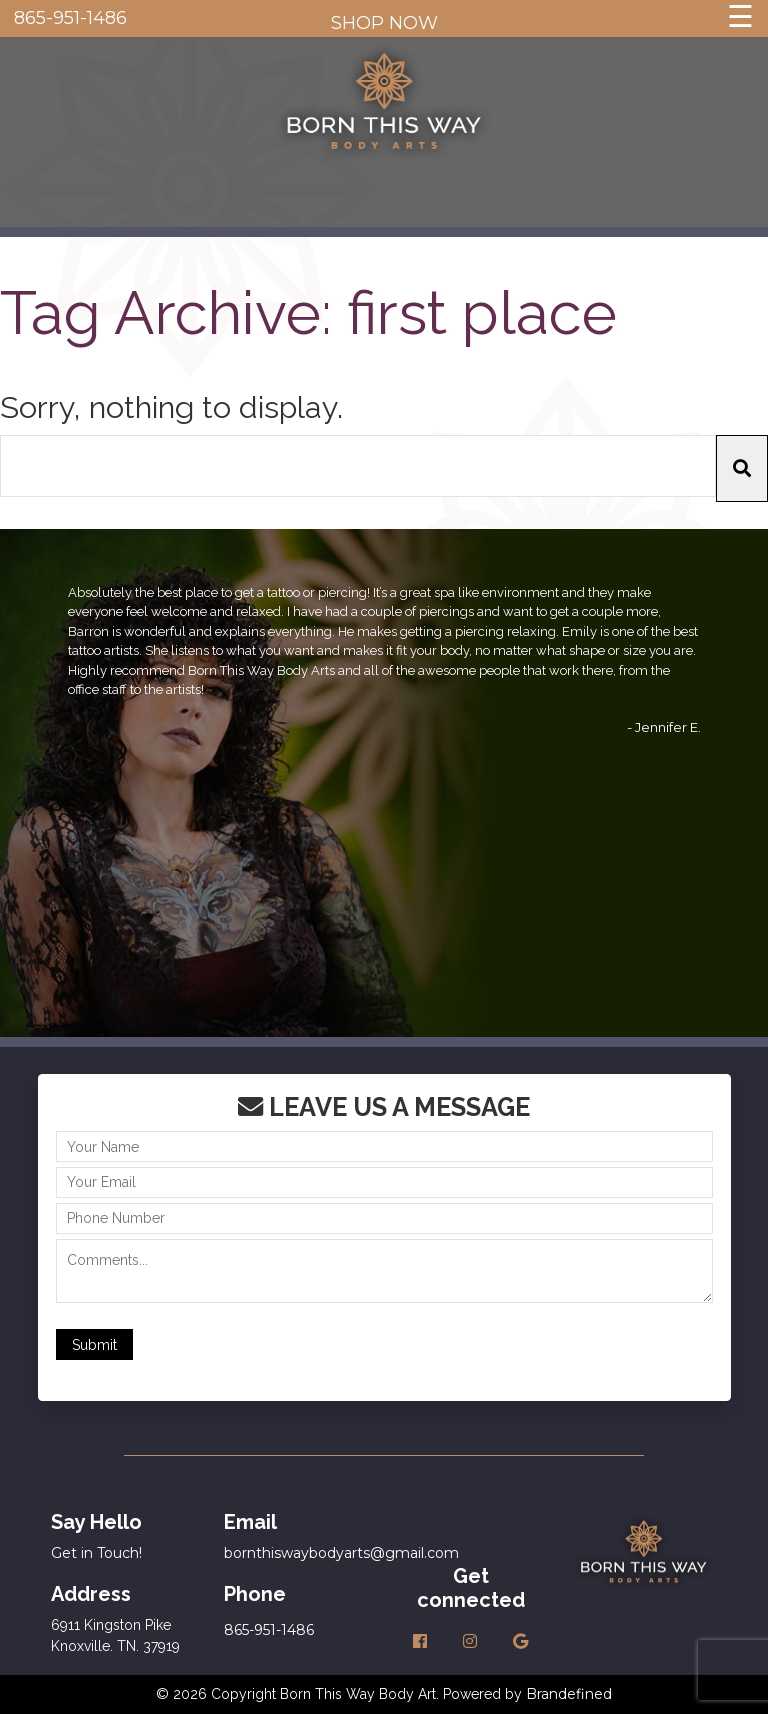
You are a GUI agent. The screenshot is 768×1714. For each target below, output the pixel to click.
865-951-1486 (70, 18)
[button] (742, 468)
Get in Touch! (96, 1553)
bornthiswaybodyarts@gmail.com (341, 1553)
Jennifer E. (668, 727)
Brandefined (569, 1694)
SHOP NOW (384, 23)
